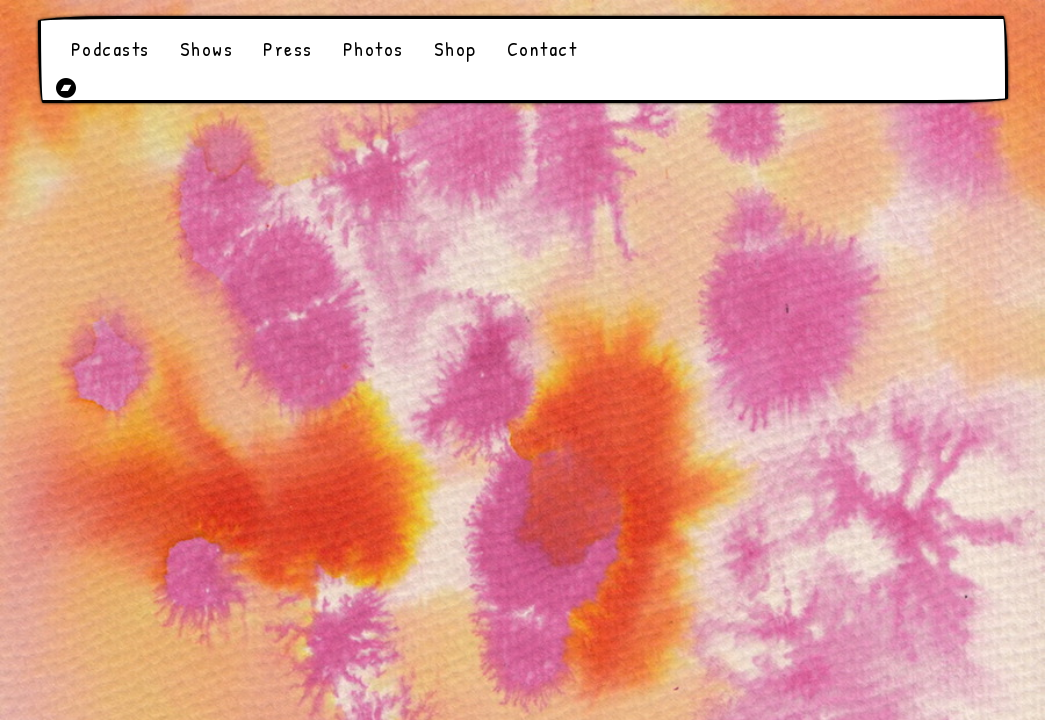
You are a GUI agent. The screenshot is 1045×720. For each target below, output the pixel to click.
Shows (207, 48)
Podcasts (110, 48)
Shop (455, 48)
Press (288, 48)
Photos (373, 48)
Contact (542, 48)
